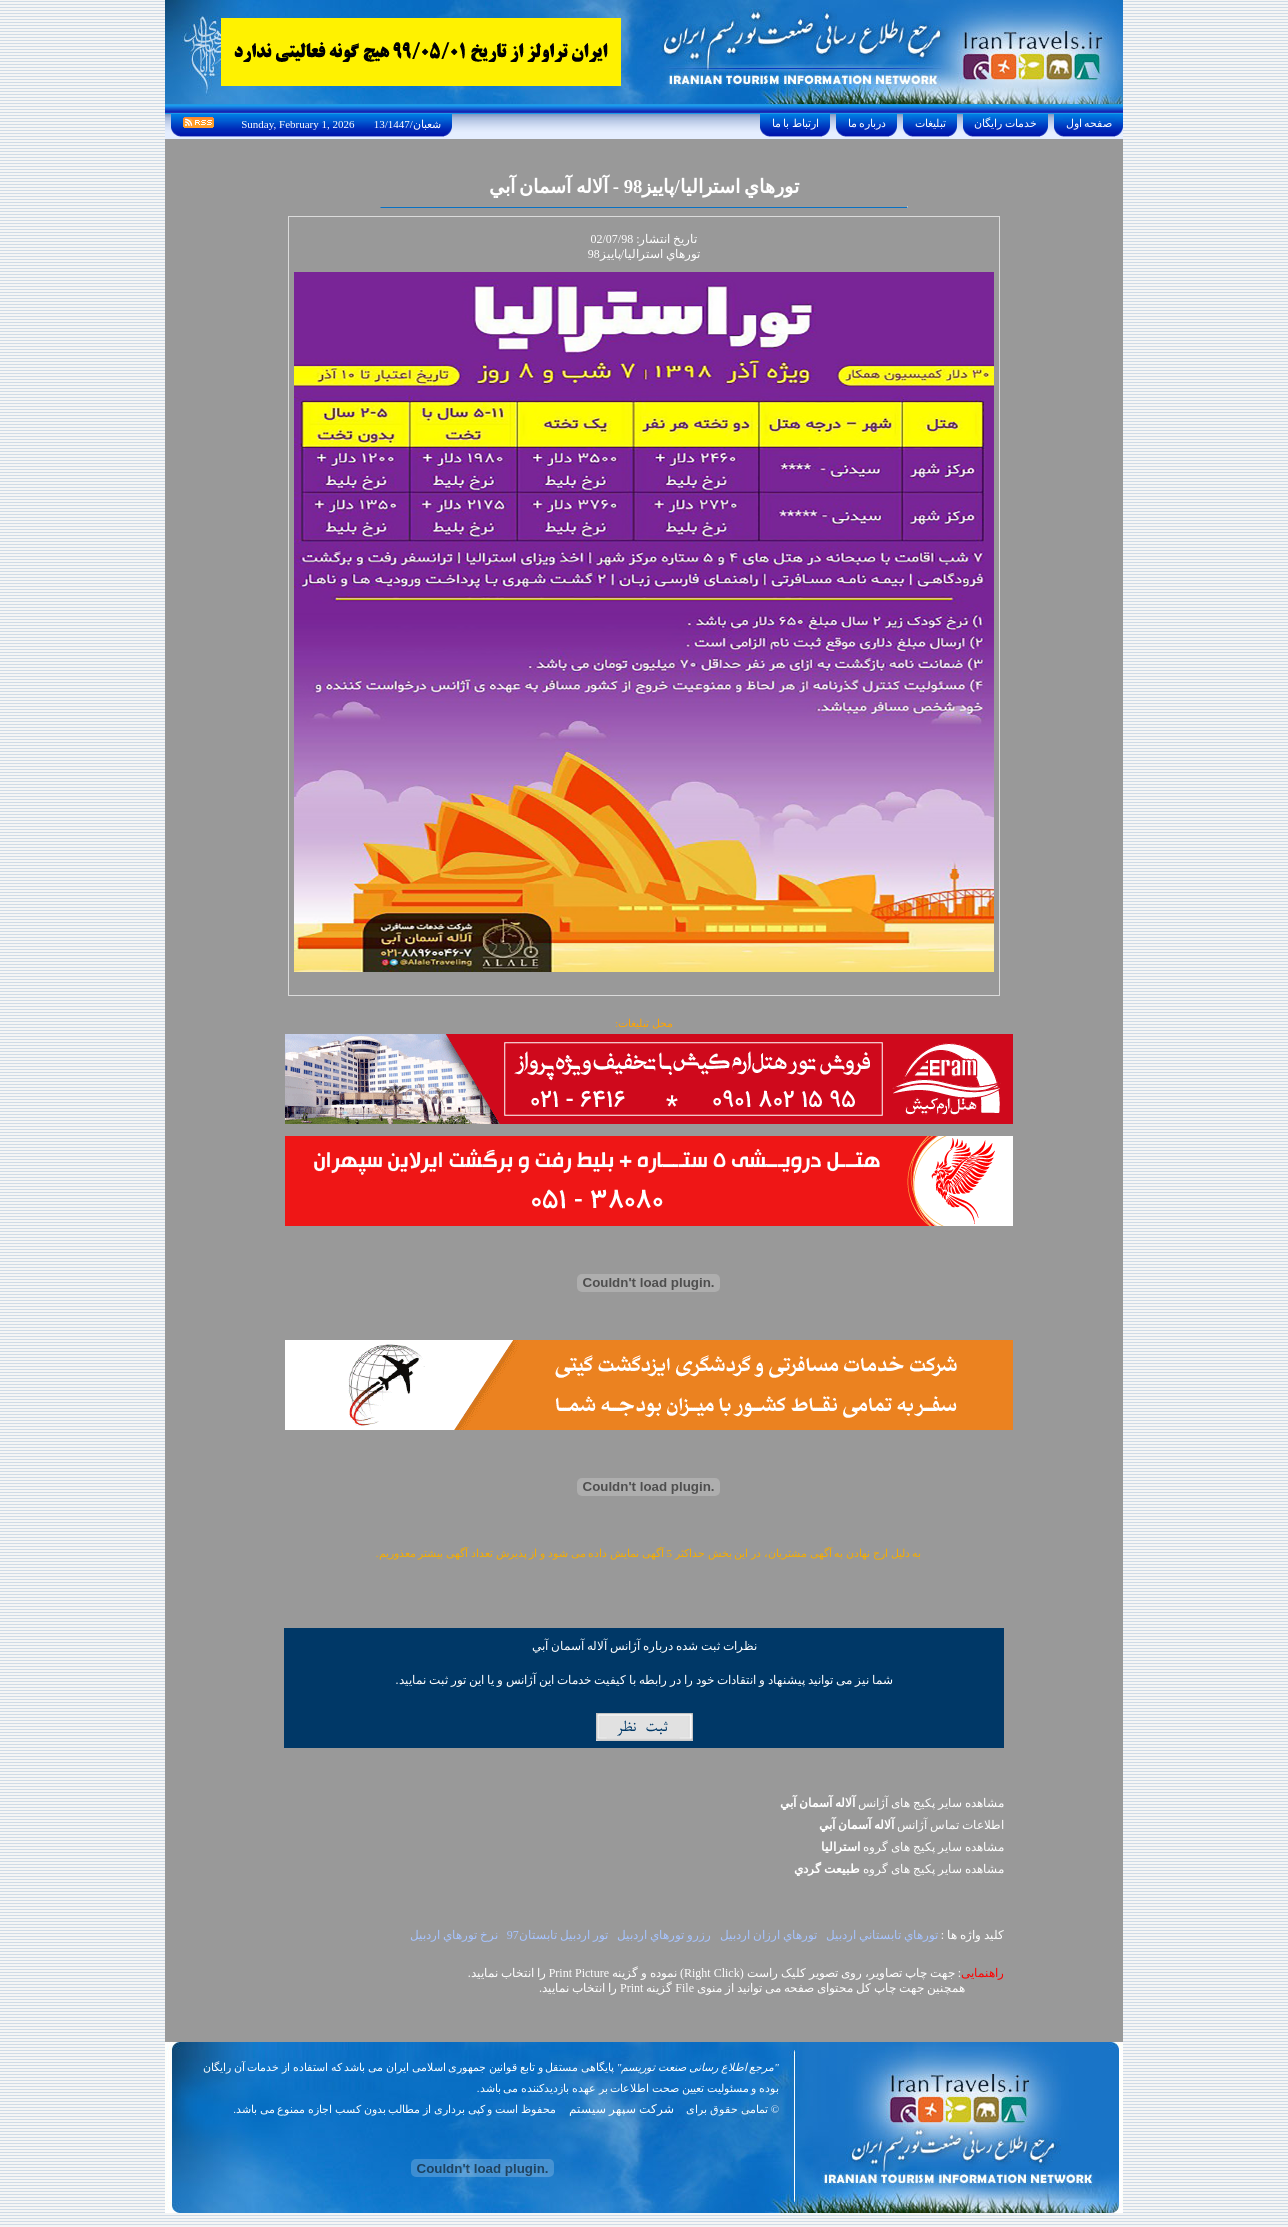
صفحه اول (1089, 123)
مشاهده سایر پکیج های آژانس (892, 1803)
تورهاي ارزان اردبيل (768, 1935)
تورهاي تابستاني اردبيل (882, 1935)
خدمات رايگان (1006, 123)
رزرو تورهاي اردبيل (664, 1935)
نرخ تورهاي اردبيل (454, 1935)
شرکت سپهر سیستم (621, 2109)
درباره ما (867, 123)
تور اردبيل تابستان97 (557, 1935)
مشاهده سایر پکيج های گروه (912, 1847)
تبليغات (930, 123)
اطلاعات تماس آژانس (911, 1825)
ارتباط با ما (795, 123)
